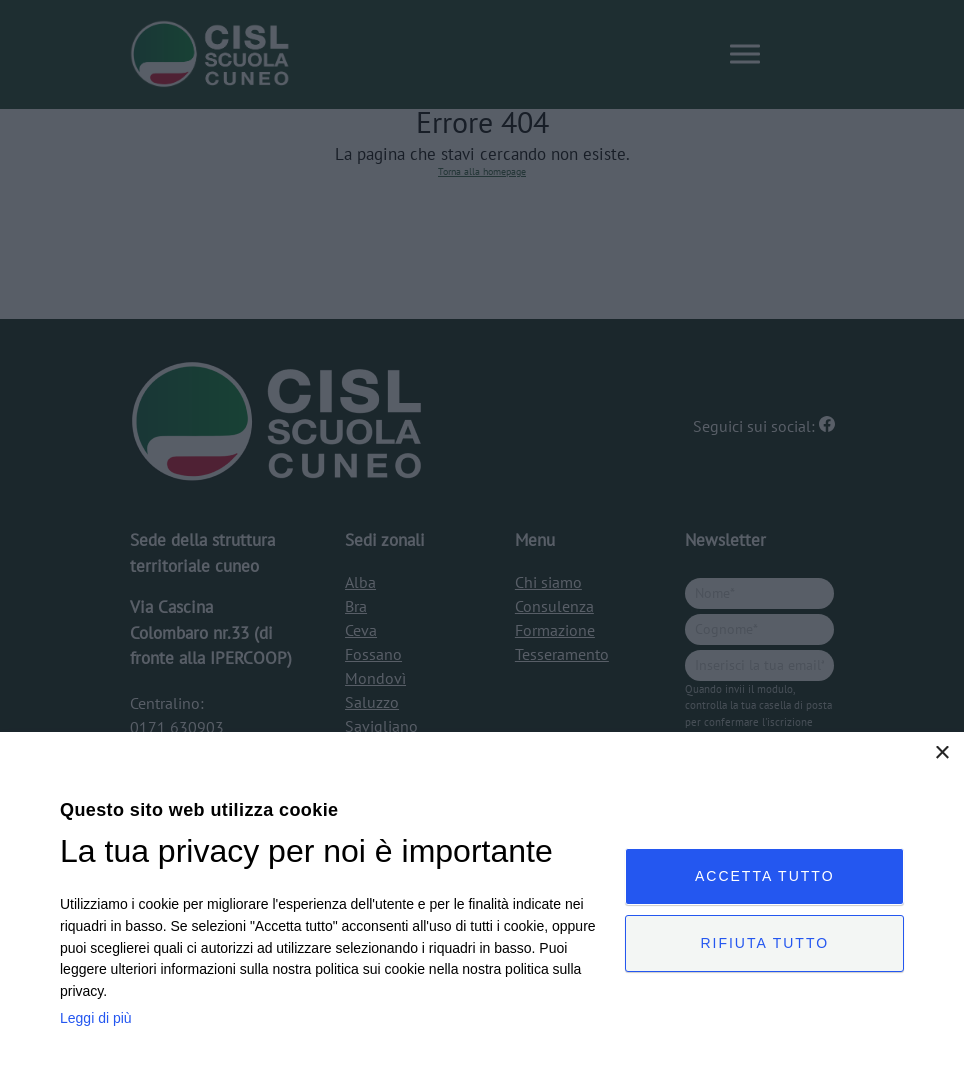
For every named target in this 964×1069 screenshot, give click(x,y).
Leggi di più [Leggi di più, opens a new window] (96, 1018)
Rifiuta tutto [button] (764, 943)
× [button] (941, 753)
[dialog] (482, 900)
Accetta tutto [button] (765, 876)
